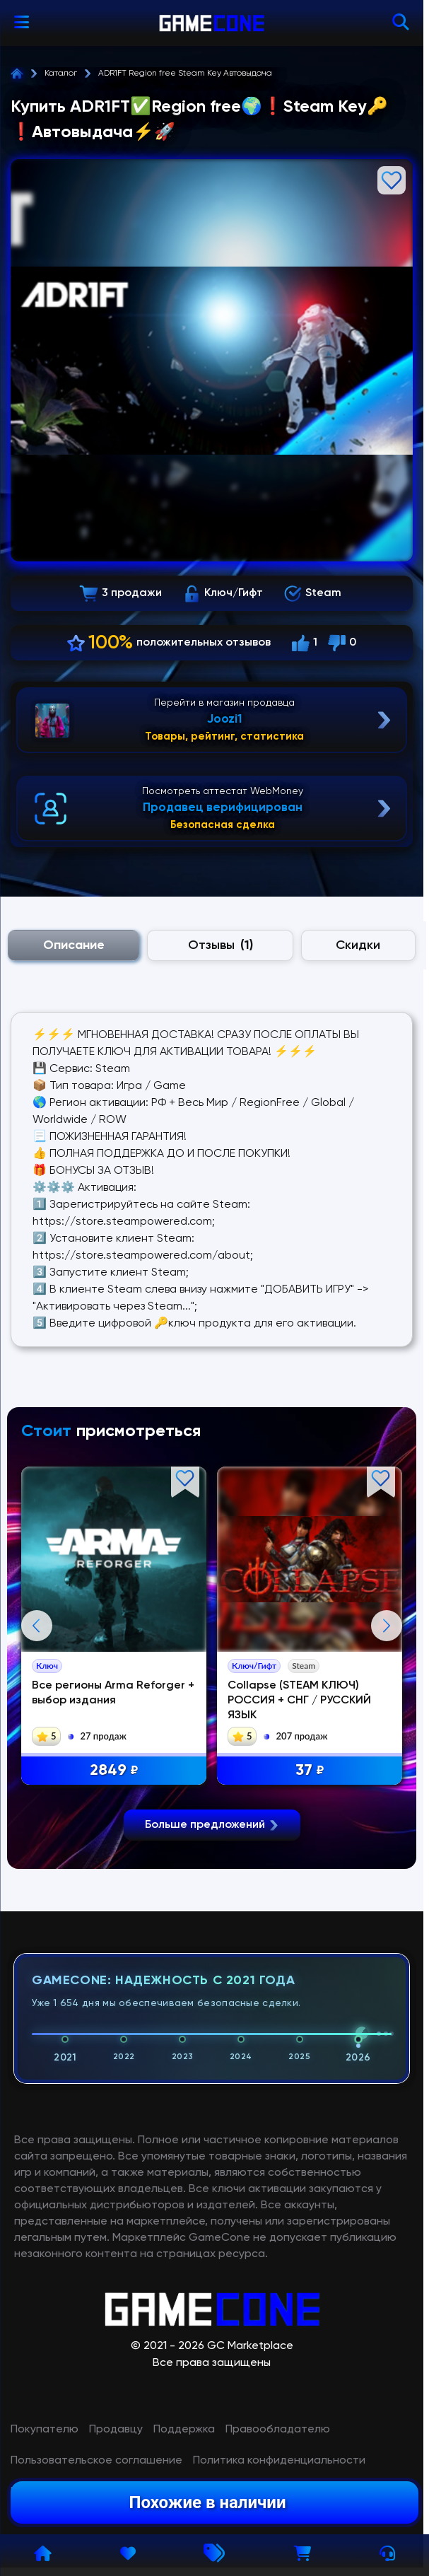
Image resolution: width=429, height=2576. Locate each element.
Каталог (61, 73)
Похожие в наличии (207, 2502)
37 (309, 1771)
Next (386, 1784)
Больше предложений (212, 2143)
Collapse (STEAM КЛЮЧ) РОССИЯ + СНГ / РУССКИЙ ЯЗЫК (299, 1700)
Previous (36, 1784)
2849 (114, 1771)
